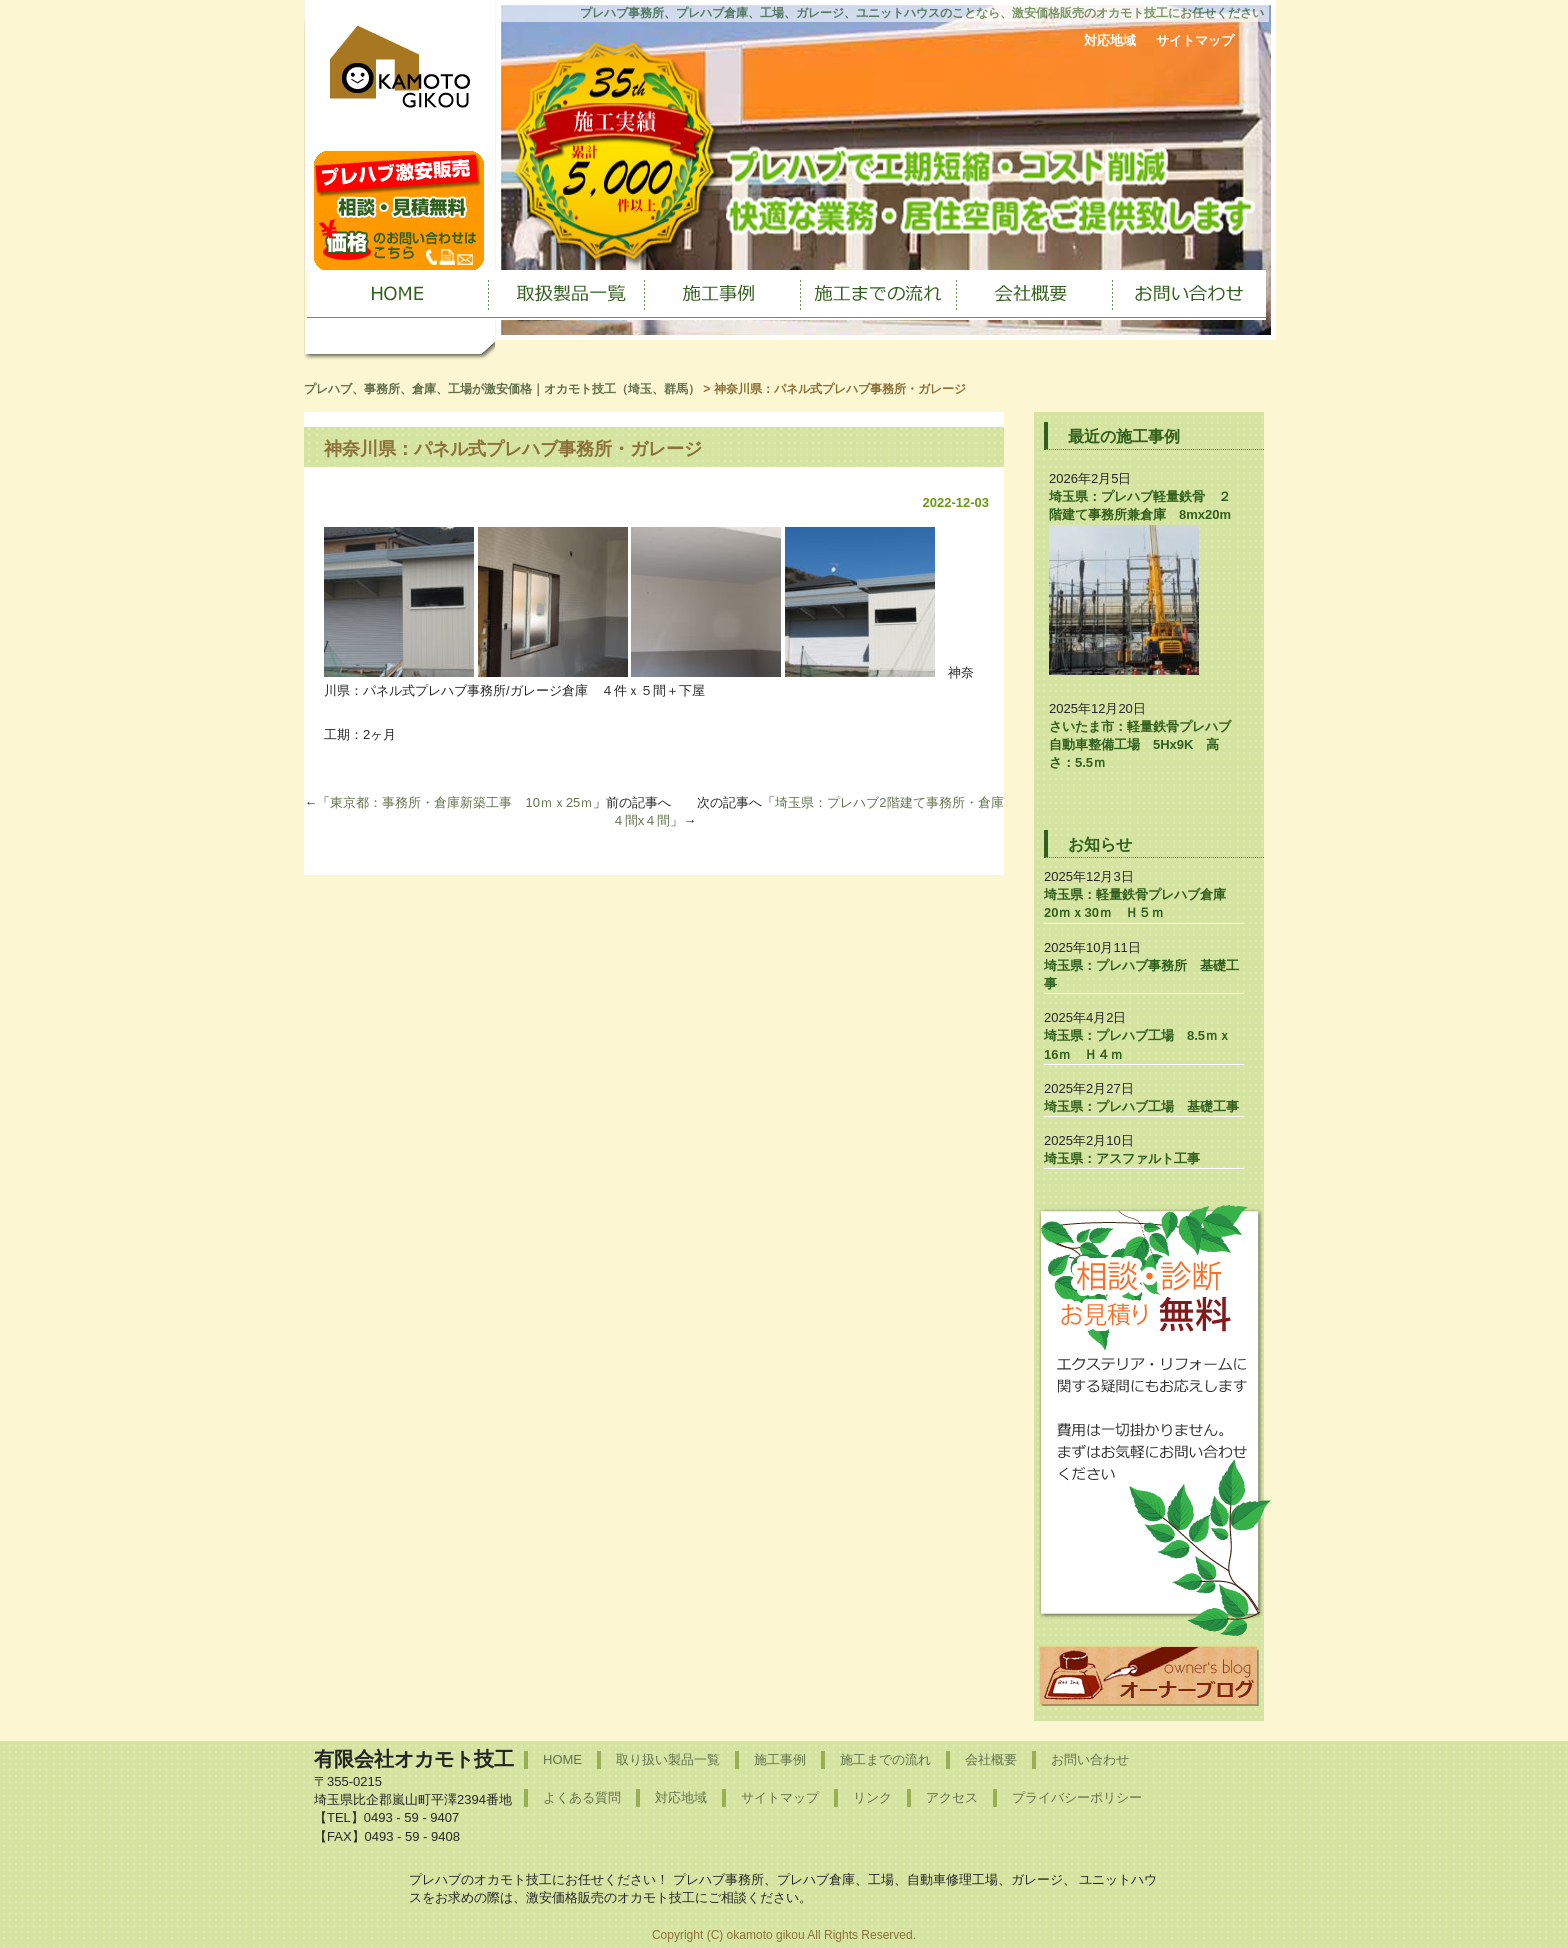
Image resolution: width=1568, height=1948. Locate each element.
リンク (872, 1797)
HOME (562, 1759)
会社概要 (991, 1759)
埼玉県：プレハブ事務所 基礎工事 (1141, 974)
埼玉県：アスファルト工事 (1122, 1158)
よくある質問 (582, 1797)
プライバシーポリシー (1077, 1797)
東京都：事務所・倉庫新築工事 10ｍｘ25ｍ (461, 802)
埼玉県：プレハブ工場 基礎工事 (1141, 1106)
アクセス (952, 1797)
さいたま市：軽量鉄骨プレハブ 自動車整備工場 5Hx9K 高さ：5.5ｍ (1146, 744)
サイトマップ (1195, 40)
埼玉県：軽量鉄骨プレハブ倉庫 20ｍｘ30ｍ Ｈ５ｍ (1141, 903)
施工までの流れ (885, 1759)
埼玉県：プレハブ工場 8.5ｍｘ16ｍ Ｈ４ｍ (1137, 1044)
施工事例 (780, 1759)
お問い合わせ (1090, 1759)
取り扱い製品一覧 (668, 1759)
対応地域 (1110, 40)
